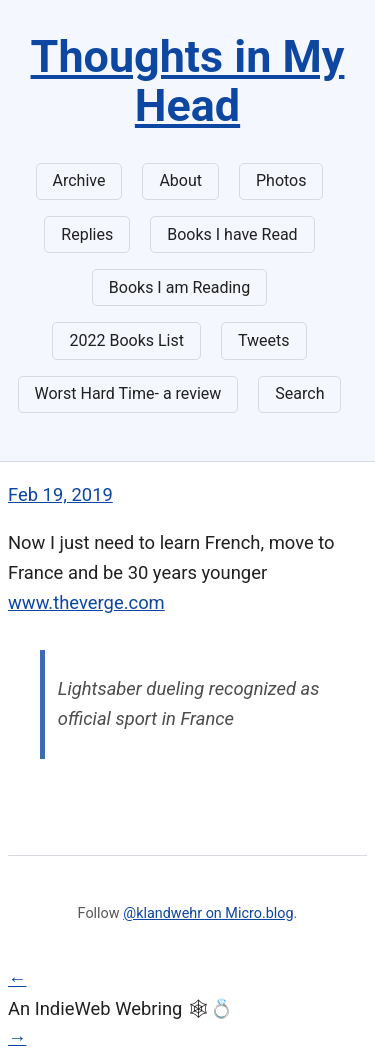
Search (299, 393)
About (180, 180)
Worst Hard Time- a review (128, 393)
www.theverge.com (86, 602)
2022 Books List (126, 340)
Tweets (264, 340)
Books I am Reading (179, 287)
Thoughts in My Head (188, 81)
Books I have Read (232, 234)
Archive (79, 180)
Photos (281, 180)
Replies (87, 234)
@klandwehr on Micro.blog (208, 913)
